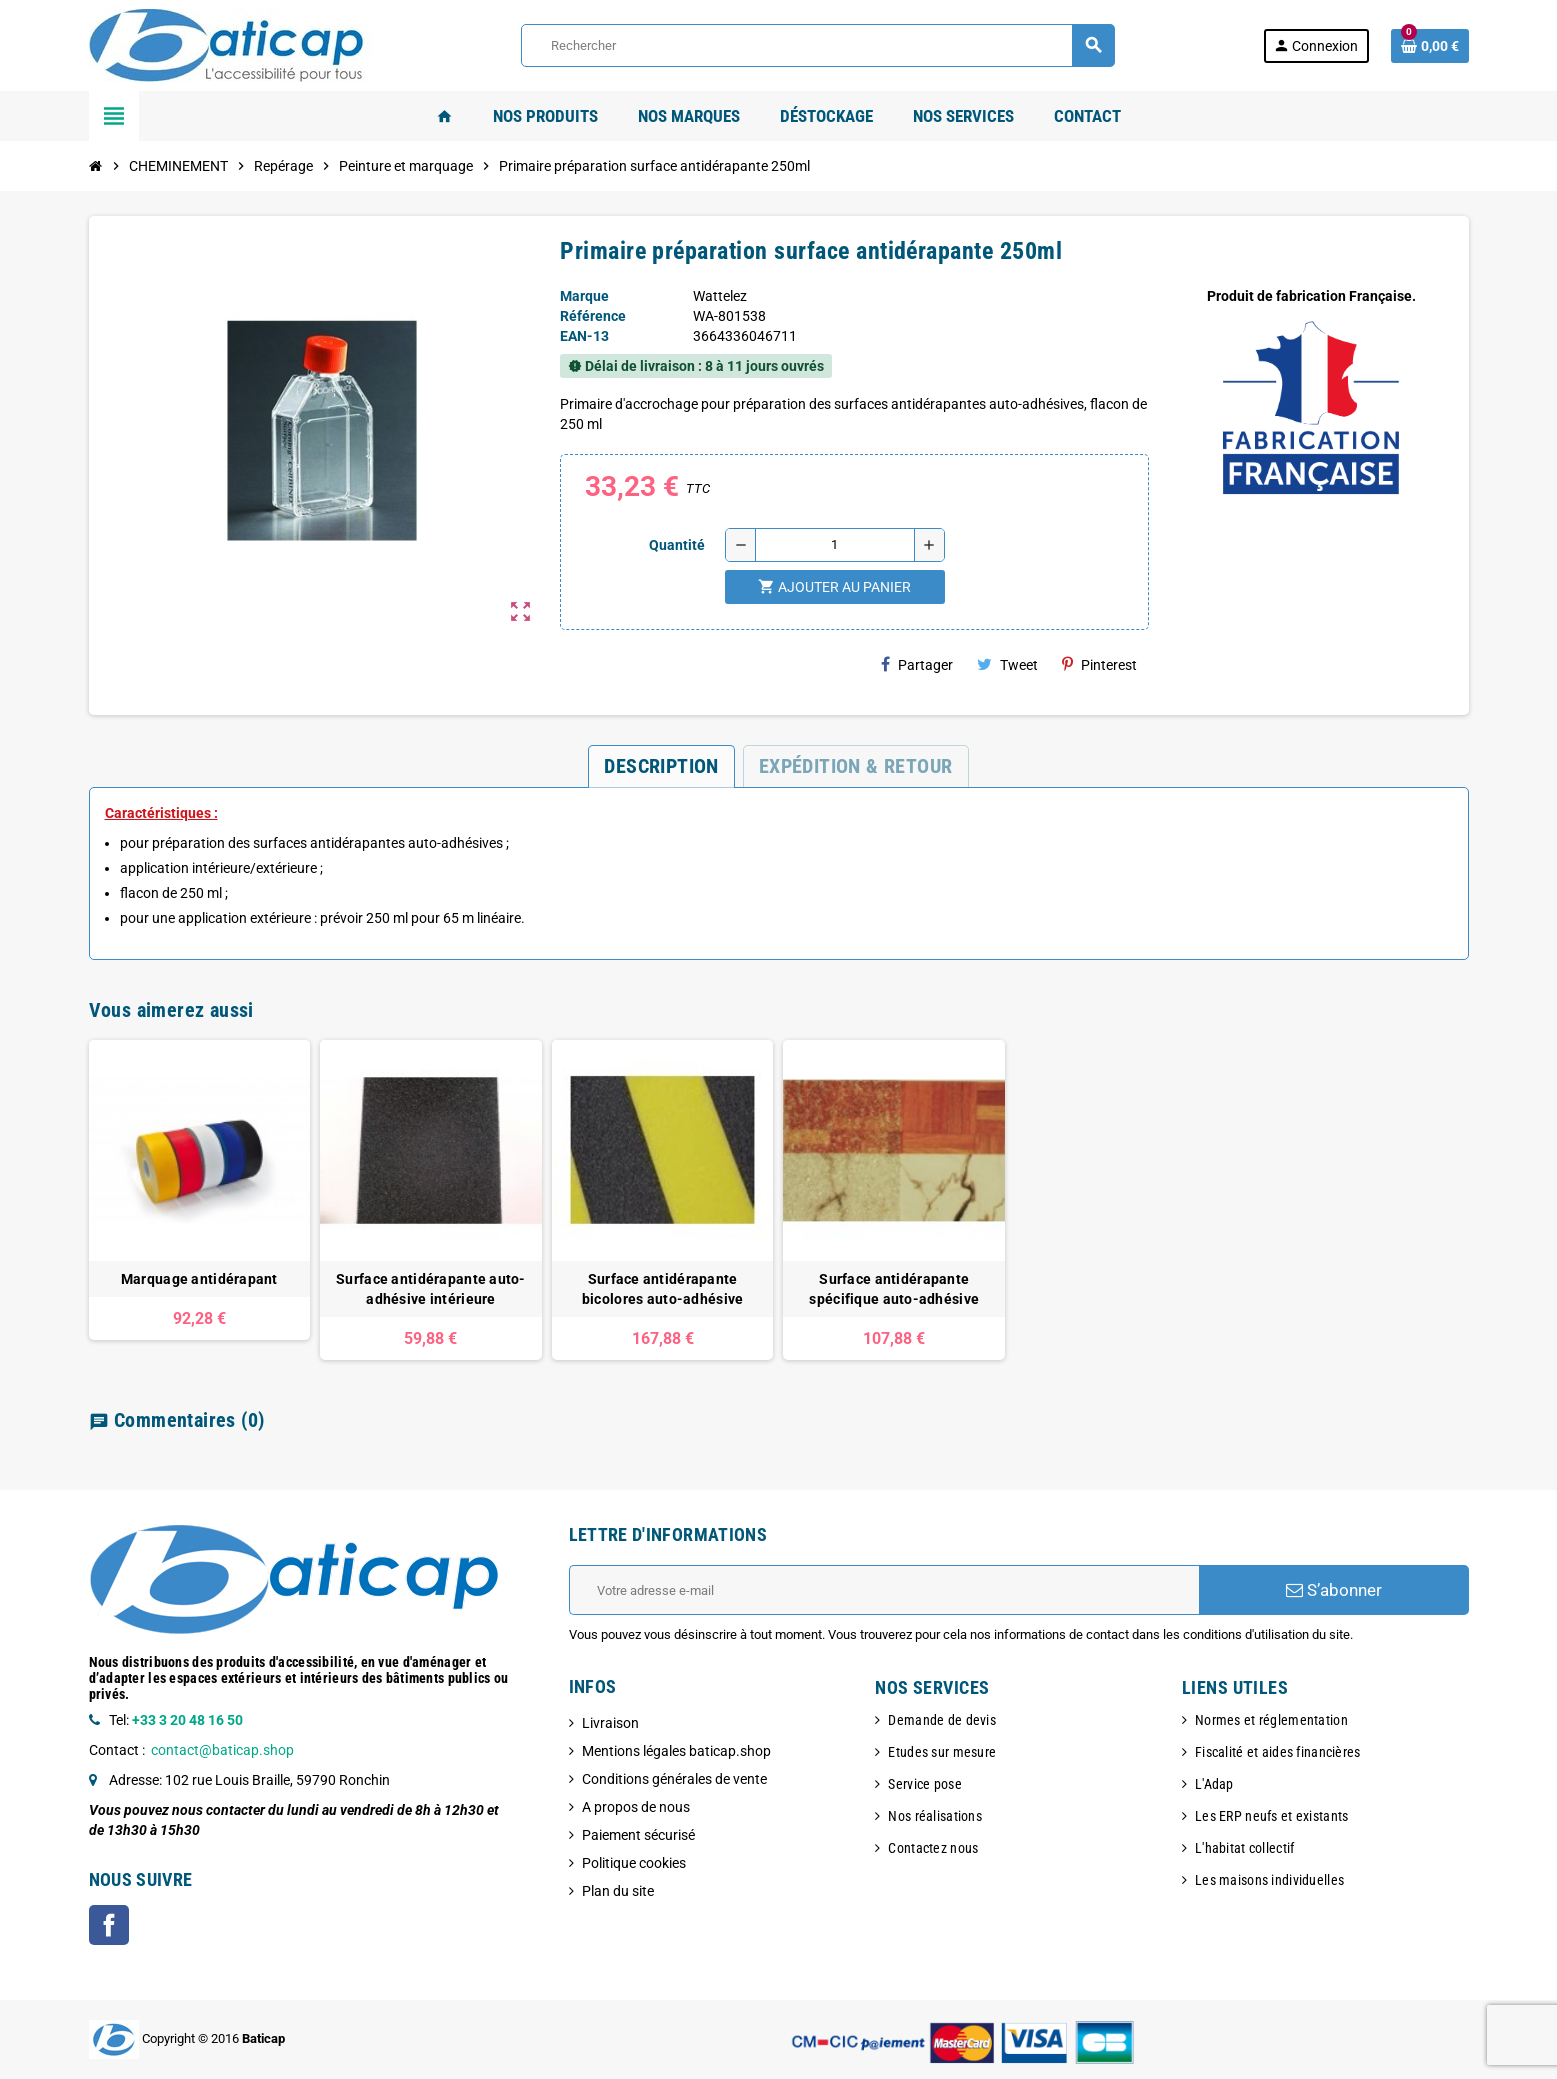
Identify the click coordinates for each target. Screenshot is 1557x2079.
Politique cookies (634, 1863)
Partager (917, 664)
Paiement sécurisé (638, 1835)
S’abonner (1334, 1590)
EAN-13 (584, 336)
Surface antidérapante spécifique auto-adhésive (894, 1289)
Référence (593, 316)
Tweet (1007, 664)
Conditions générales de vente (674, 1779)
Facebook (109, 1925)
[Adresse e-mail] (884, 1590)
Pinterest (1099, 664)
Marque (584, 296)
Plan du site (618, 1891)
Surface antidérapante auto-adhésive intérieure (431, 1289)
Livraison (610, 1723)
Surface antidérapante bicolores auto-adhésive (662, 1289)
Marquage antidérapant (199, 1279)
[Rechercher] (817, 45)
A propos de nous (636, 1807)
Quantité (677, 545)
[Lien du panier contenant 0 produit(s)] (1430, 46)
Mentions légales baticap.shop (676, 1751)
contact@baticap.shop (222, 1750)
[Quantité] (835, 545)
